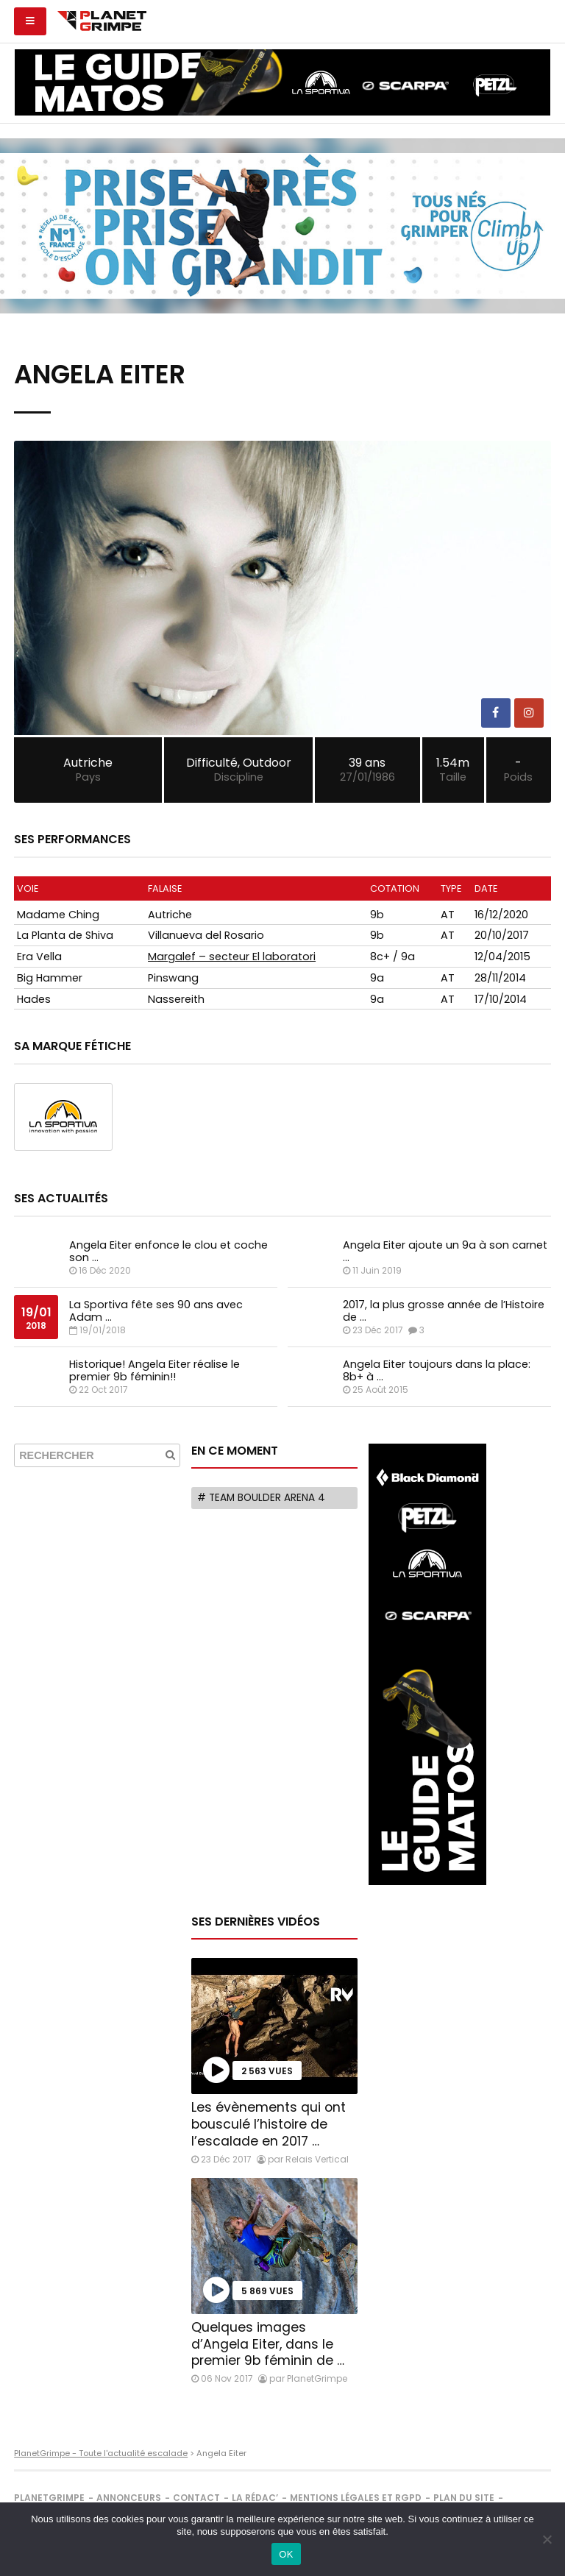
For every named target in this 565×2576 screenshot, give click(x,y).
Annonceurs (128, 2497)
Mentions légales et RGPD (356, 2497)
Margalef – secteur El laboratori (232, 956)
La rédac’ (255, 2497)
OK (286, 2554)
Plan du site (463, 2497)
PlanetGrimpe (49, 2497)
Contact (196, 2497)
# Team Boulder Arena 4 (261, 1498)
